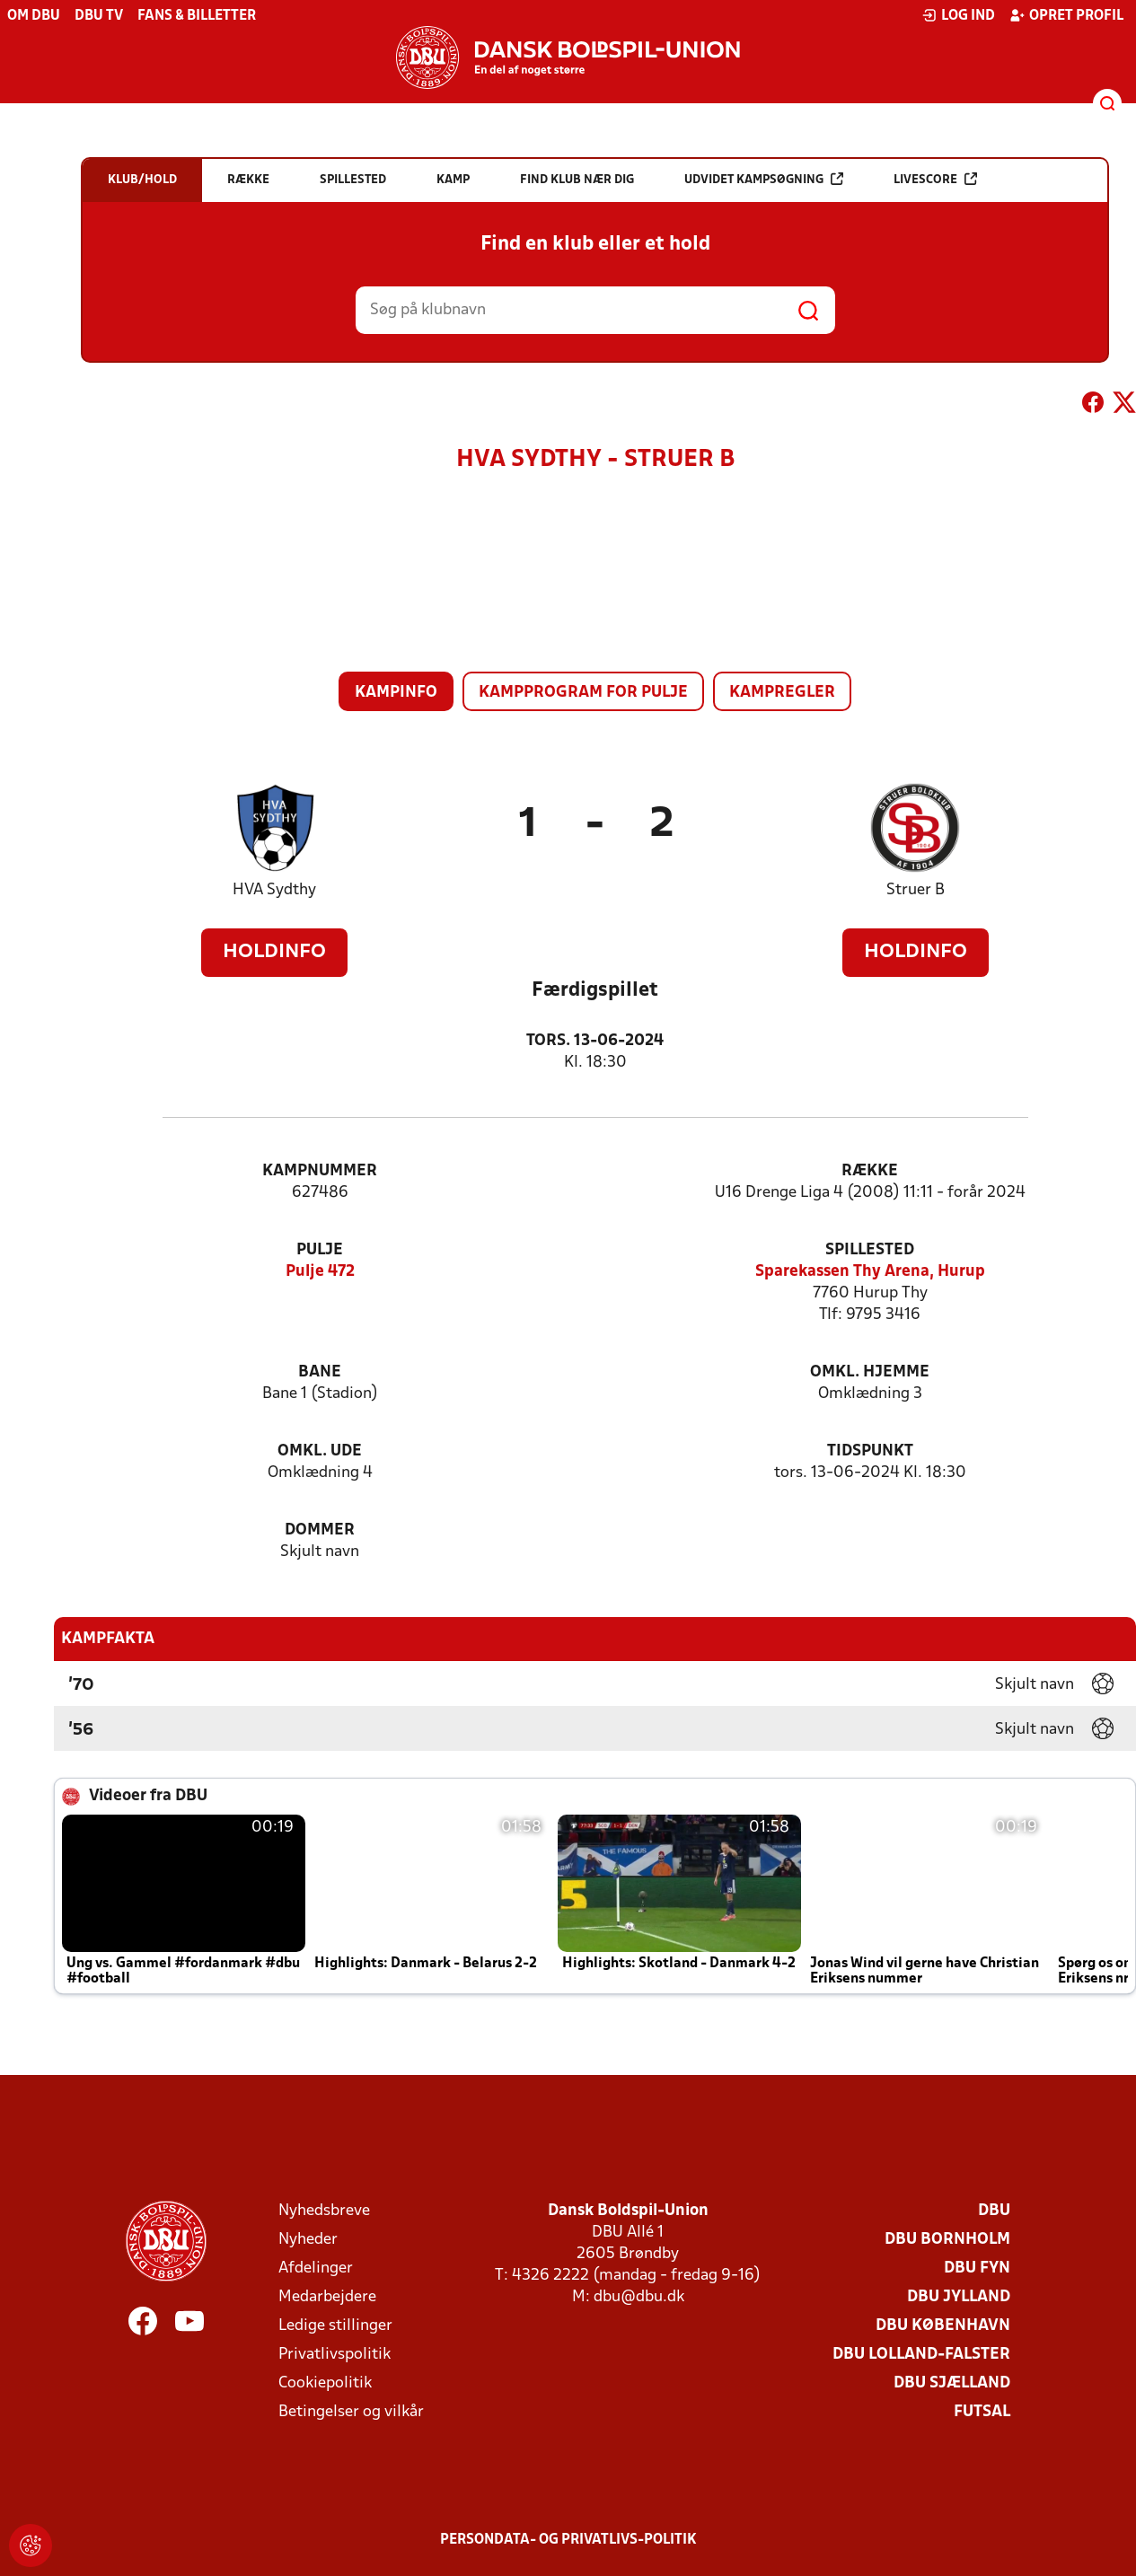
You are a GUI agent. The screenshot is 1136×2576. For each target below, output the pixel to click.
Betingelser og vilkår (351, 2412)
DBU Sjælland (952, 2383)
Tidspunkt (870, 1451)
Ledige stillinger (335, 2326)
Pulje (319, 1250)
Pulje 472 (320, 1271)
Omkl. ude (319, 1451)
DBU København (943, 2326)
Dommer (320, 1530)
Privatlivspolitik (334, 2354)
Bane (319, 1372)
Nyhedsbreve (324, 2211)
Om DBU (33, 16)
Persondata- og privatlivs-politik (568, 2540)
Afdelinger (315, 2268)
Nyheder (308, 2239)
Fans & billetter (196, 16)
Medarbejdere (327, 2297)
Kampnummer (319, 1171)
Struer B (915, 890)
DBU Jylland (958, 2297)
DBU (994, 2211)
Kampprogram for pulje (583, 692)
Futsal (982, 2412)
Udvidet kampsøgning (763, 179)
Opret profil (1066, 15)
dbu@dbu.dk (639, 2297)
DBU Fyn (977, 2268)
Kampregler (782, 692)
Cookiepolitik (325, 2383)
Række (869, 1171)
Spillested (869, 1250)
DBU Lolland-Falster (921, 2354)
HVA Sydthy (274, 890)
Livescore (935, 179)
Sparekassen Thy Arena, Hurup (870, 1271)
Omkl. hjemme (869, 1372)
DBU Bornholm (947, 2239)
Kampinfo (396, 692)
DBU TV (99, 16)
